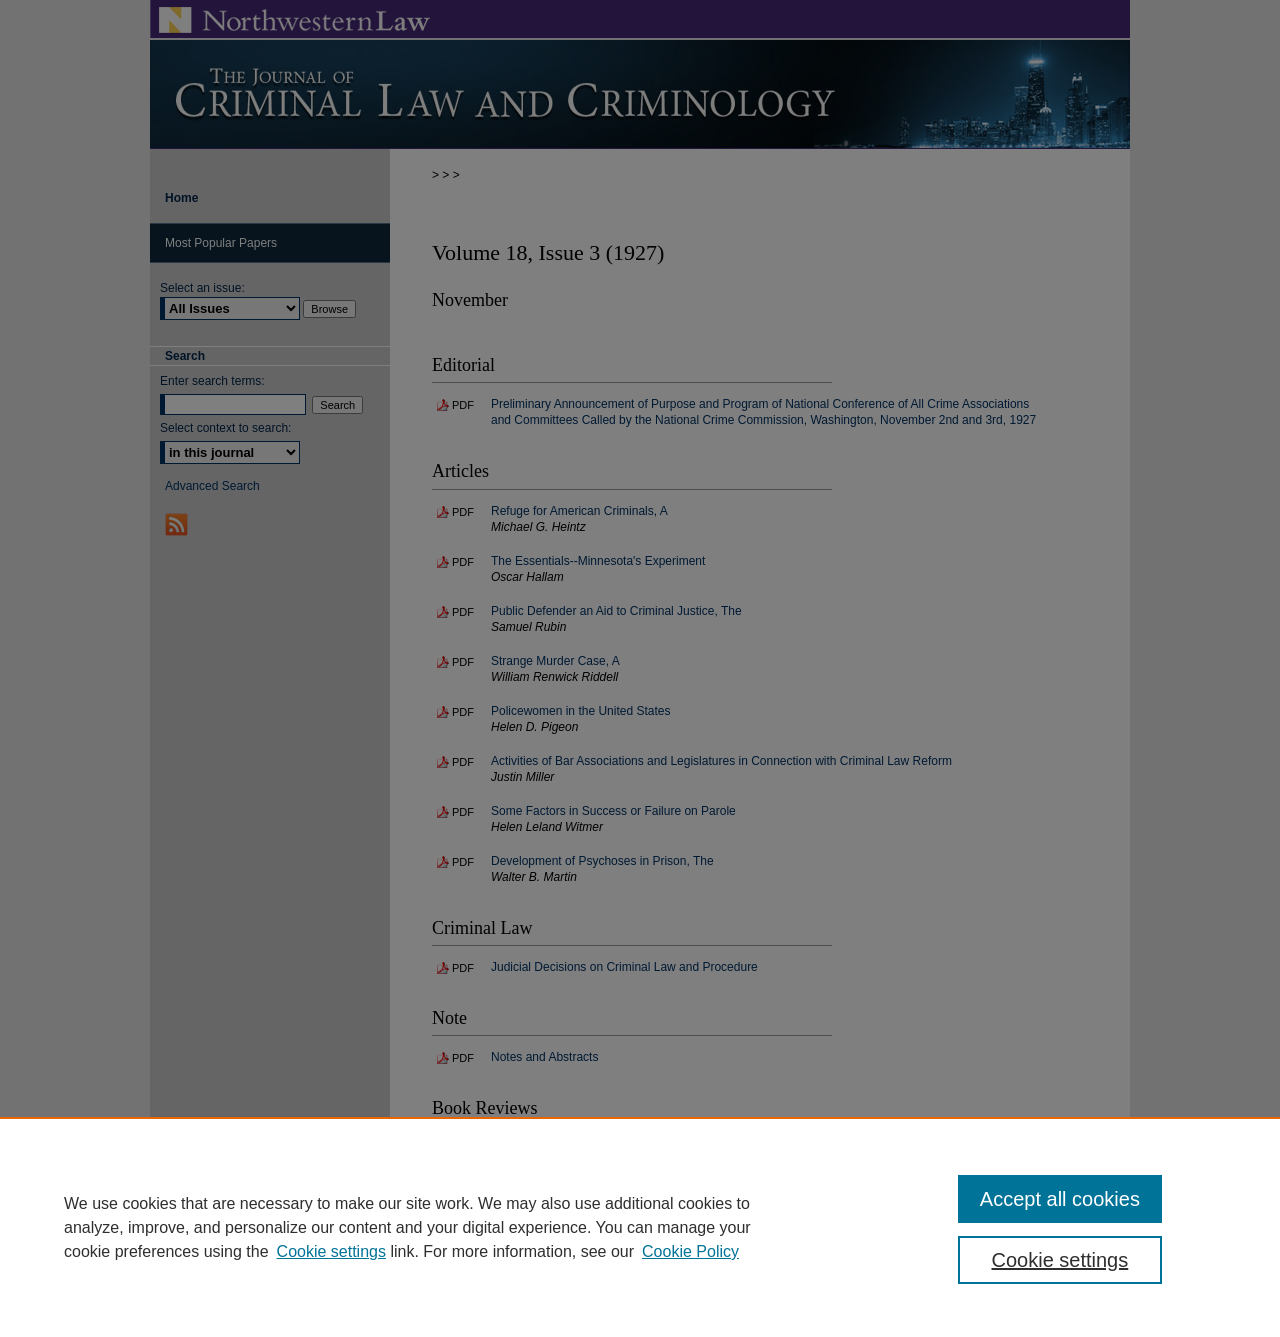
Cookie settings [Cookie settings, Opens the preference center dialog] (1060, 1260)
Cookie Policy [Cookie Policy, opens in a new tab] (690, 1251)
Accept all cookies (1060, 1199)
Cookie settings (331, 1251)
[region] (640, 1227)
